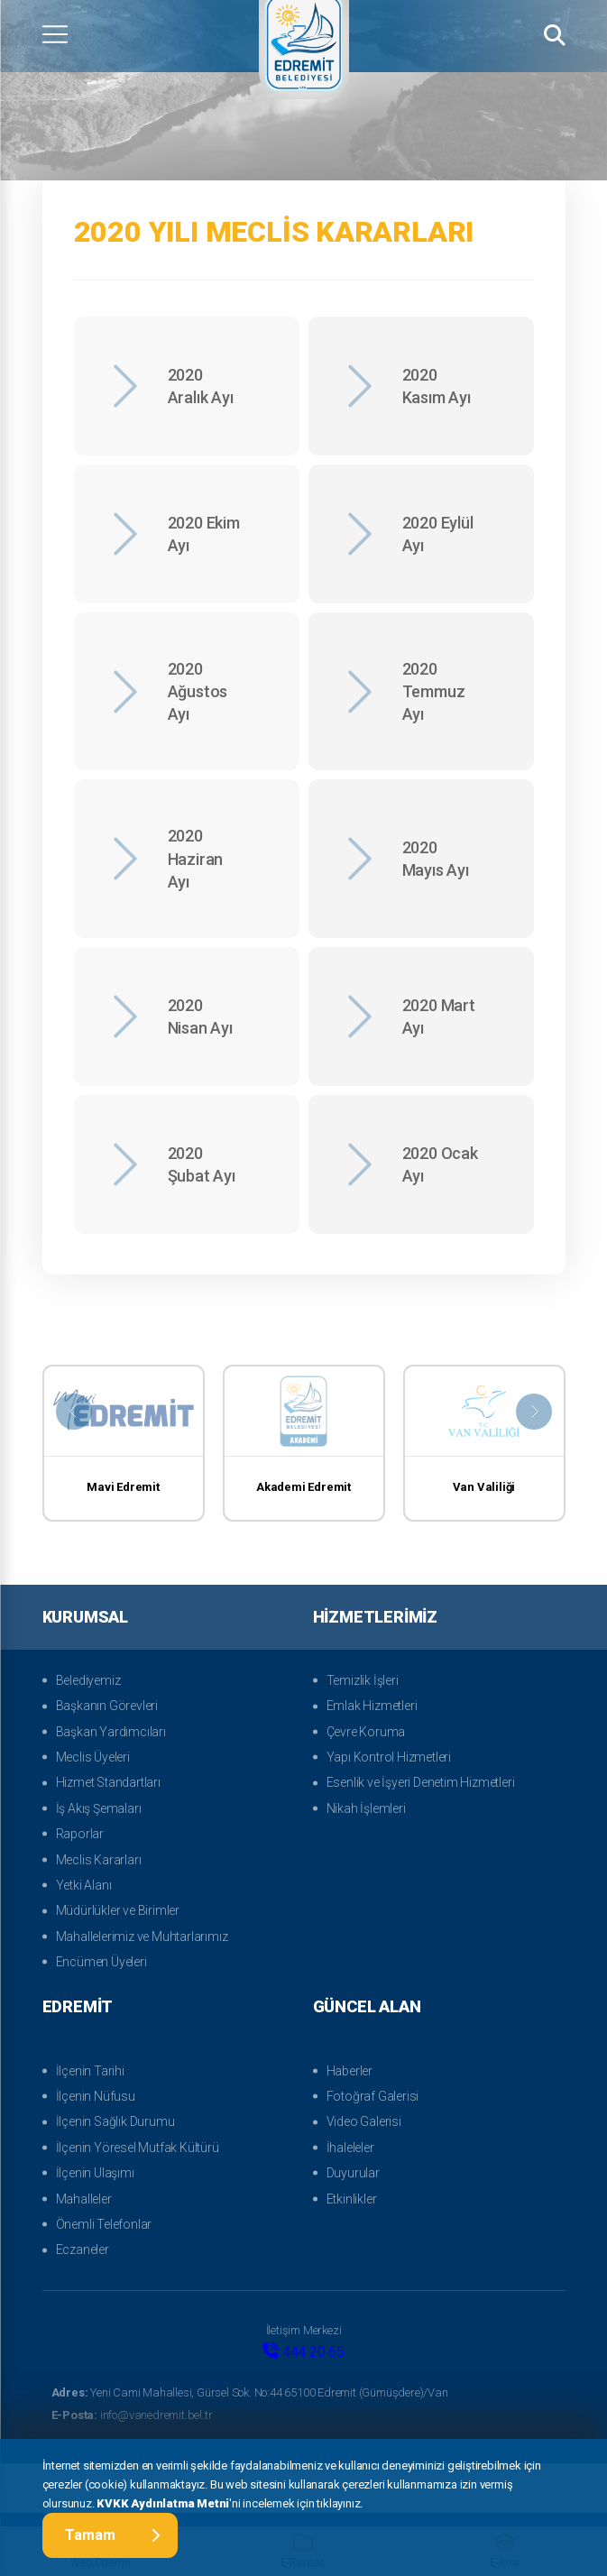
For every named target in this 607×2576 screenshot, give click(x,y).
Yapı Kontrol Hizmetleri (388, 1757)
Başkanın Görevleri (107, 1705)
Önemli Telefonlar (104, 2224)
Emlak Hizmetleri (372, 1705)
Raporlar (80, 1833)
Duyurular (353, 2173)
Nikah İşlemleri (366, 1808)
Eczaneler (82, 2249)
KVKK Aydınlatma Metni (163, 2502)
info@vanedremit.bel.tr (132, 2415)
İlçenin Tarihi (90, 2071)
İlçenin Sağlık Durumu (115, 2121)
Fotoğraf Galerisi (372, 2096)
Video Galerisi (363, 2121)
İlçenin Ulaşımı (95, 2173)
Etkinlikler (351, 2199)
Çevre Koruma (366, 1732)
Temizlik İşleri (362, 1680)
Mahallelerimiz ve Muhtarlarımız (142, 1936)
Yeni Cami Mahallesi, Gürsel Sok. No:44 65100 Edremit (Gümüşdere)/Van (249, 2392)
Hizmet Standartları (108, 1782)
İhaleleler (350, 2147)
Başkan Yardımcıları (111, 1732)
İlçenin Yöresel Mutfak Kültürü (137, 2147)
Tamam (112, 2535)
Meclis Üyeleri (93, 1757)
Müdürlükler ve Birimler (117, 1910)
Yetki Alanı (84, 1885)
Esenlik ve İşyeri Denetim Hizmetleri (420, 1782)
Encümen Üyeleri (101, 1962)
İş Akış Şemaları (99, 1808)
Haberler (349, 2071)
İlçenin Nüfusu (95, 2096)
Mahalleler (84, 2199)
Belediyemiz (88, 1680)
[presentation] (74, 1412)
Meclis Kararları (99, 1860)
